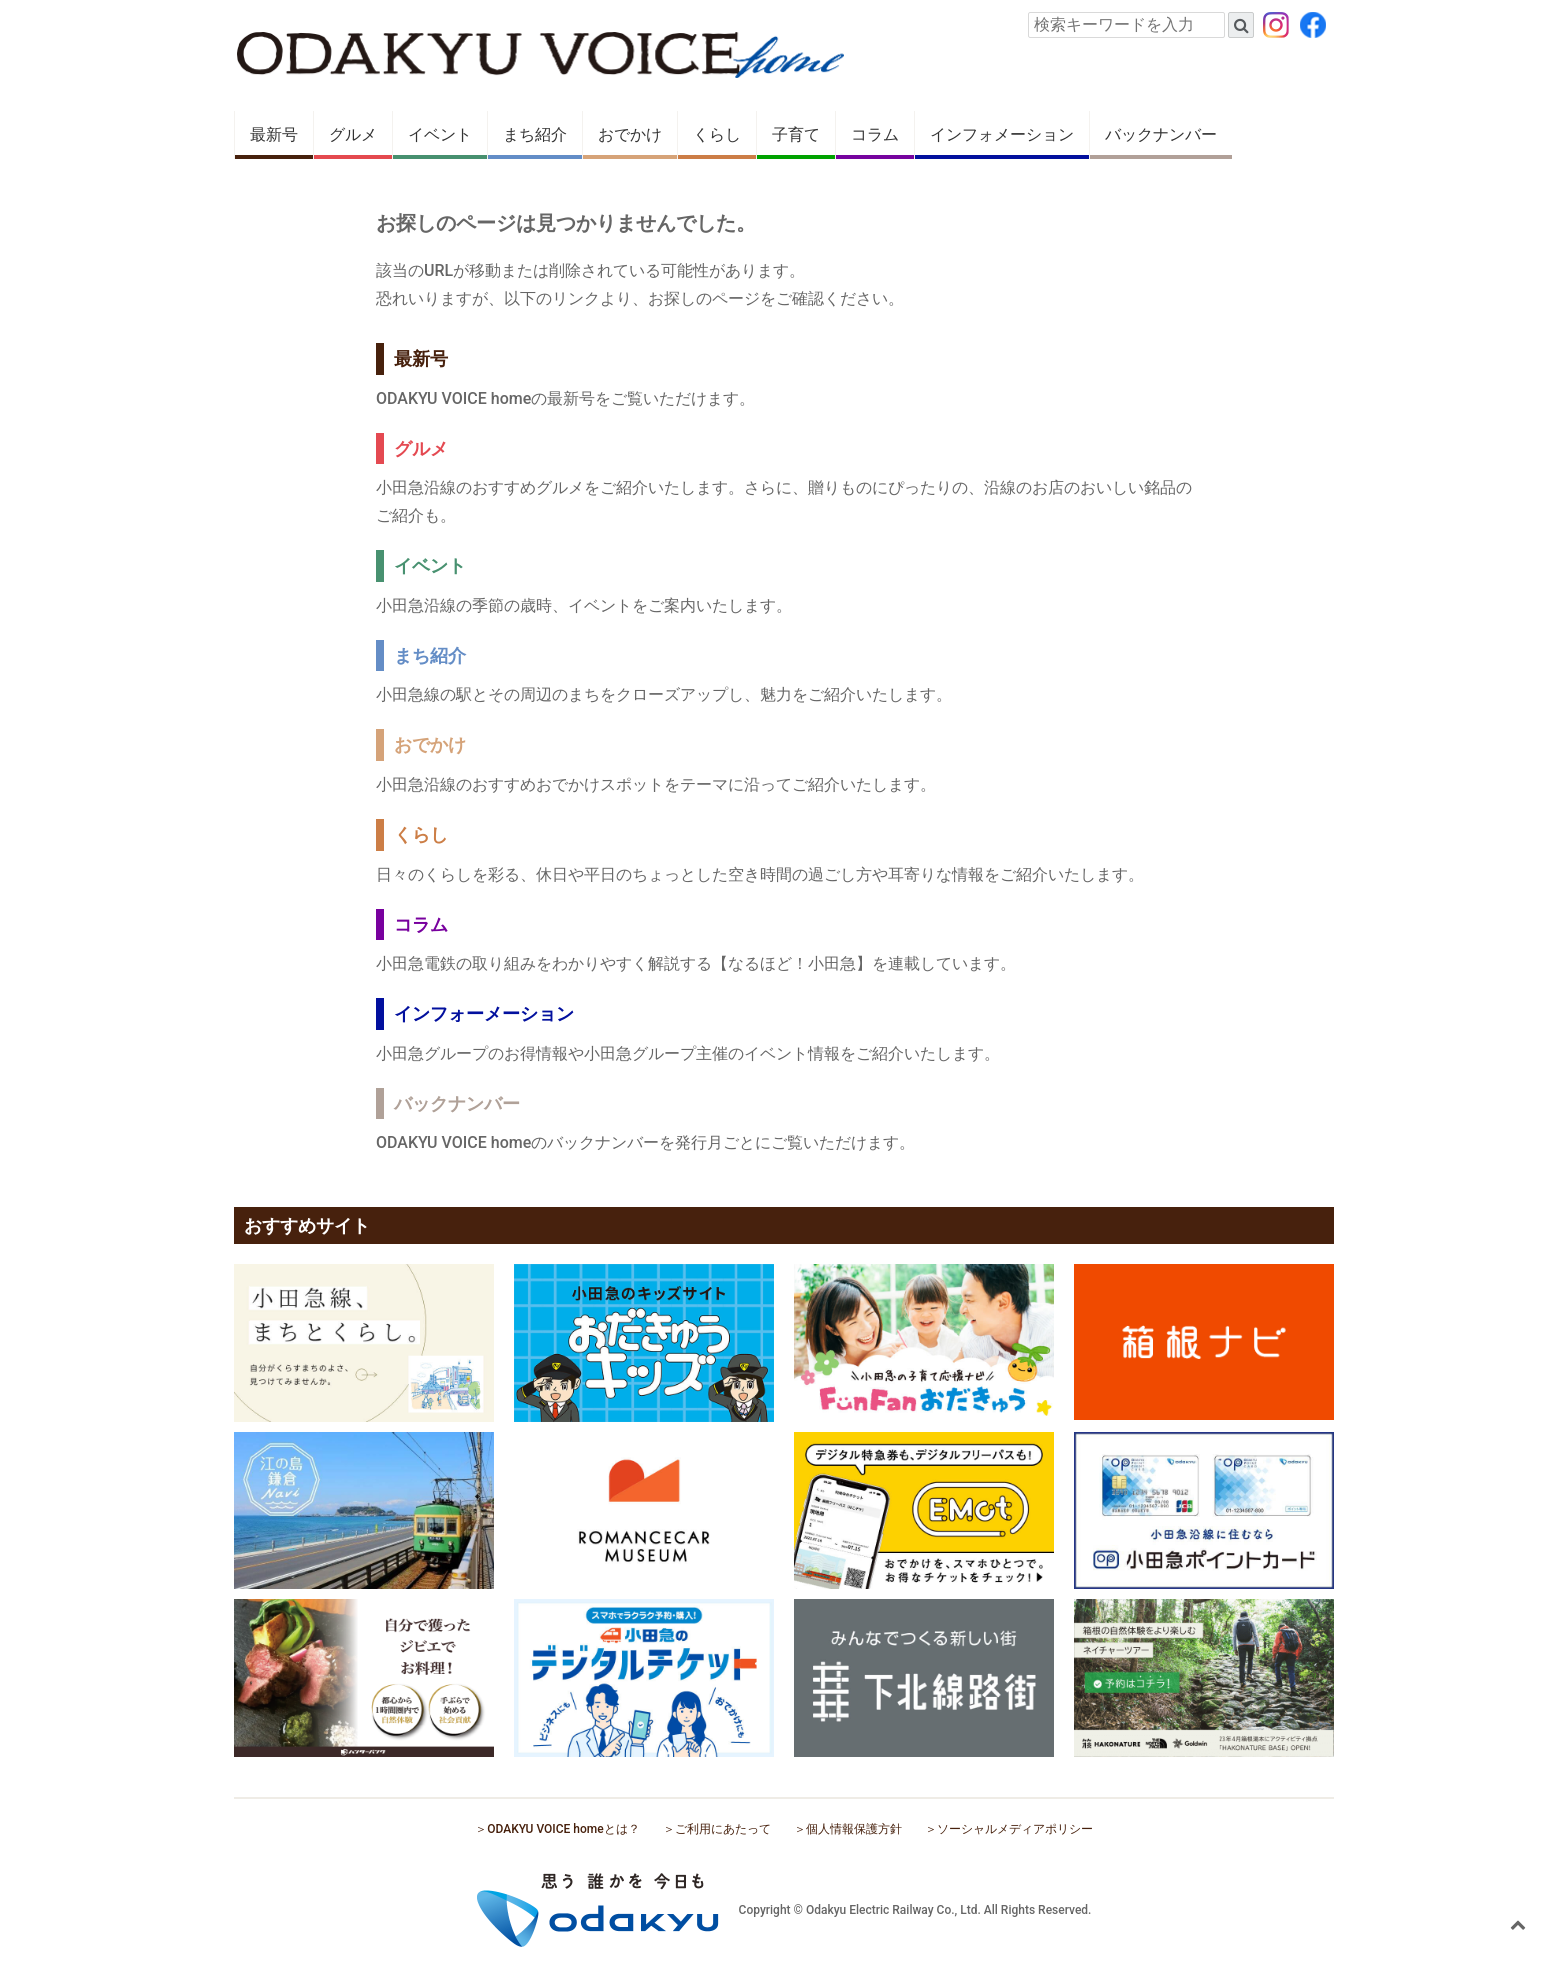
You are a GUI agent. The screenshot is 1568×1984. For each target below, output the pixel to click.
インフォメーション (1002, 134)
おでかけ (630, 134)
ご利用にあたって (723, 1829)
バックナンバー (1161, 134)
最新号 (274, 134)
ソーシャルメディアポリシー (1015, 1829)
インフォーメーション (484, 1013)
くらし (717, 134)
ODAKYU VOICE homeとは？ (563, 1829)
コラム (875, 134)
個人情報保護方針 (854, 1829)
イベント (440, 134)
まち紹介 (535, 134)
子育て (796, 134)
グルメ (353, 134)
